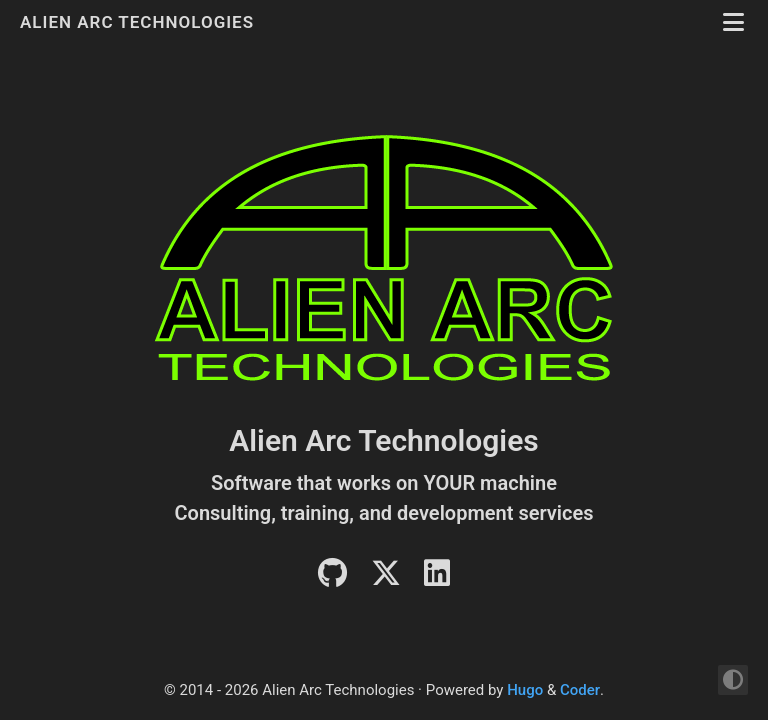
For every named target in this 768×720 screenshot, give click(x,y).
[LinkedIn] (437, 579)
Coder (580, 690)
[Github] (332, 579)
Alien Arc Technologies (139, 22)
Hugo (525, 690)
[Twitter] (386, 579)
